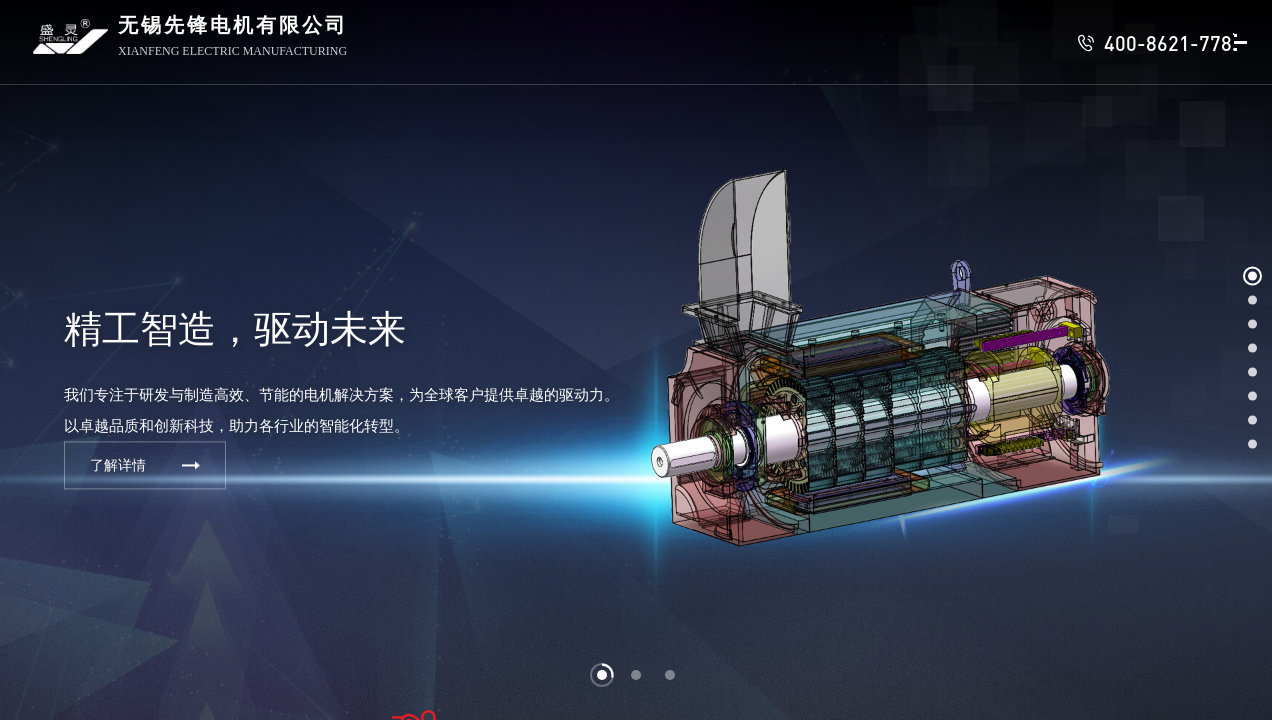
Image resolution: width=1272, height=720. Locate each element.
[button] (602, 675)
